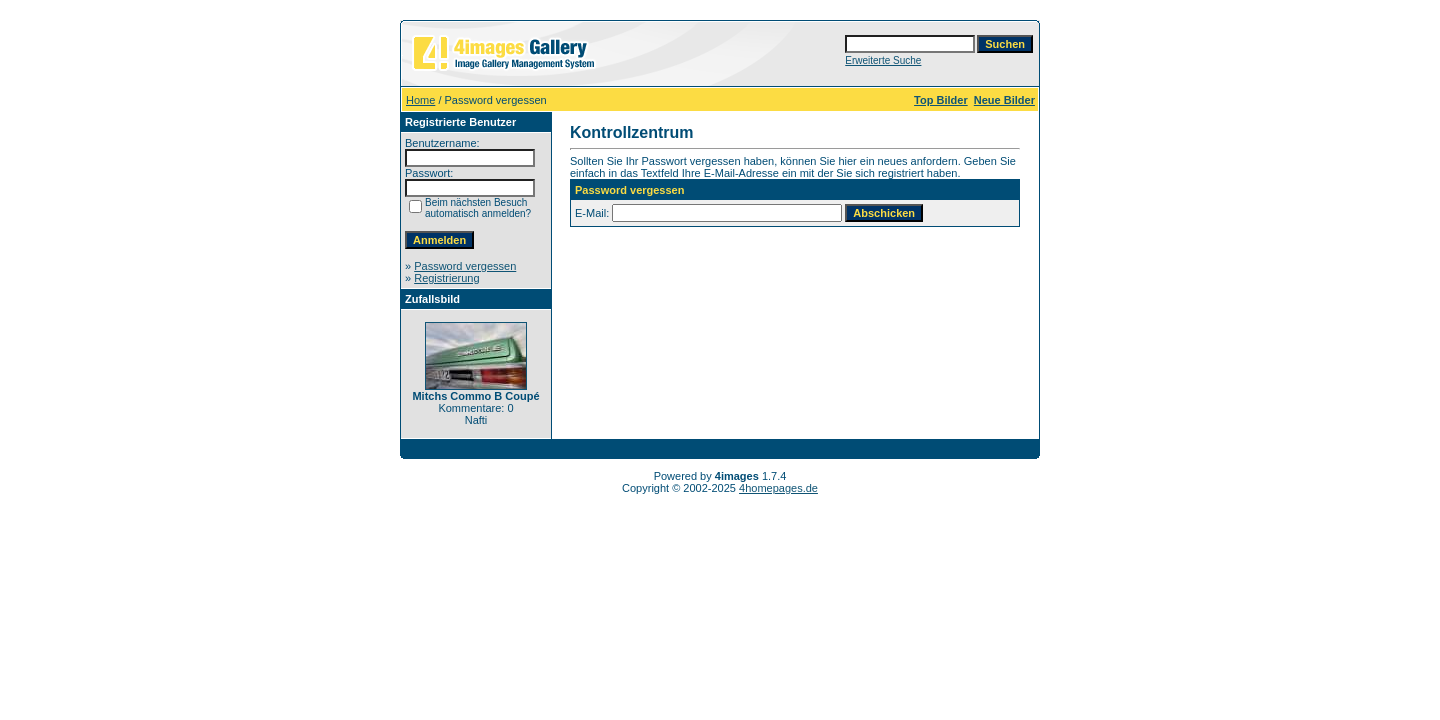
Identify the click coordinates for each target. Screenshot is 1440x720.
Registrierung (446, 278)
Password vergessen (465, 266)
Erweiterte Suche (883, 60)
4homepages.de (778, 488)
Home (420, 100)
